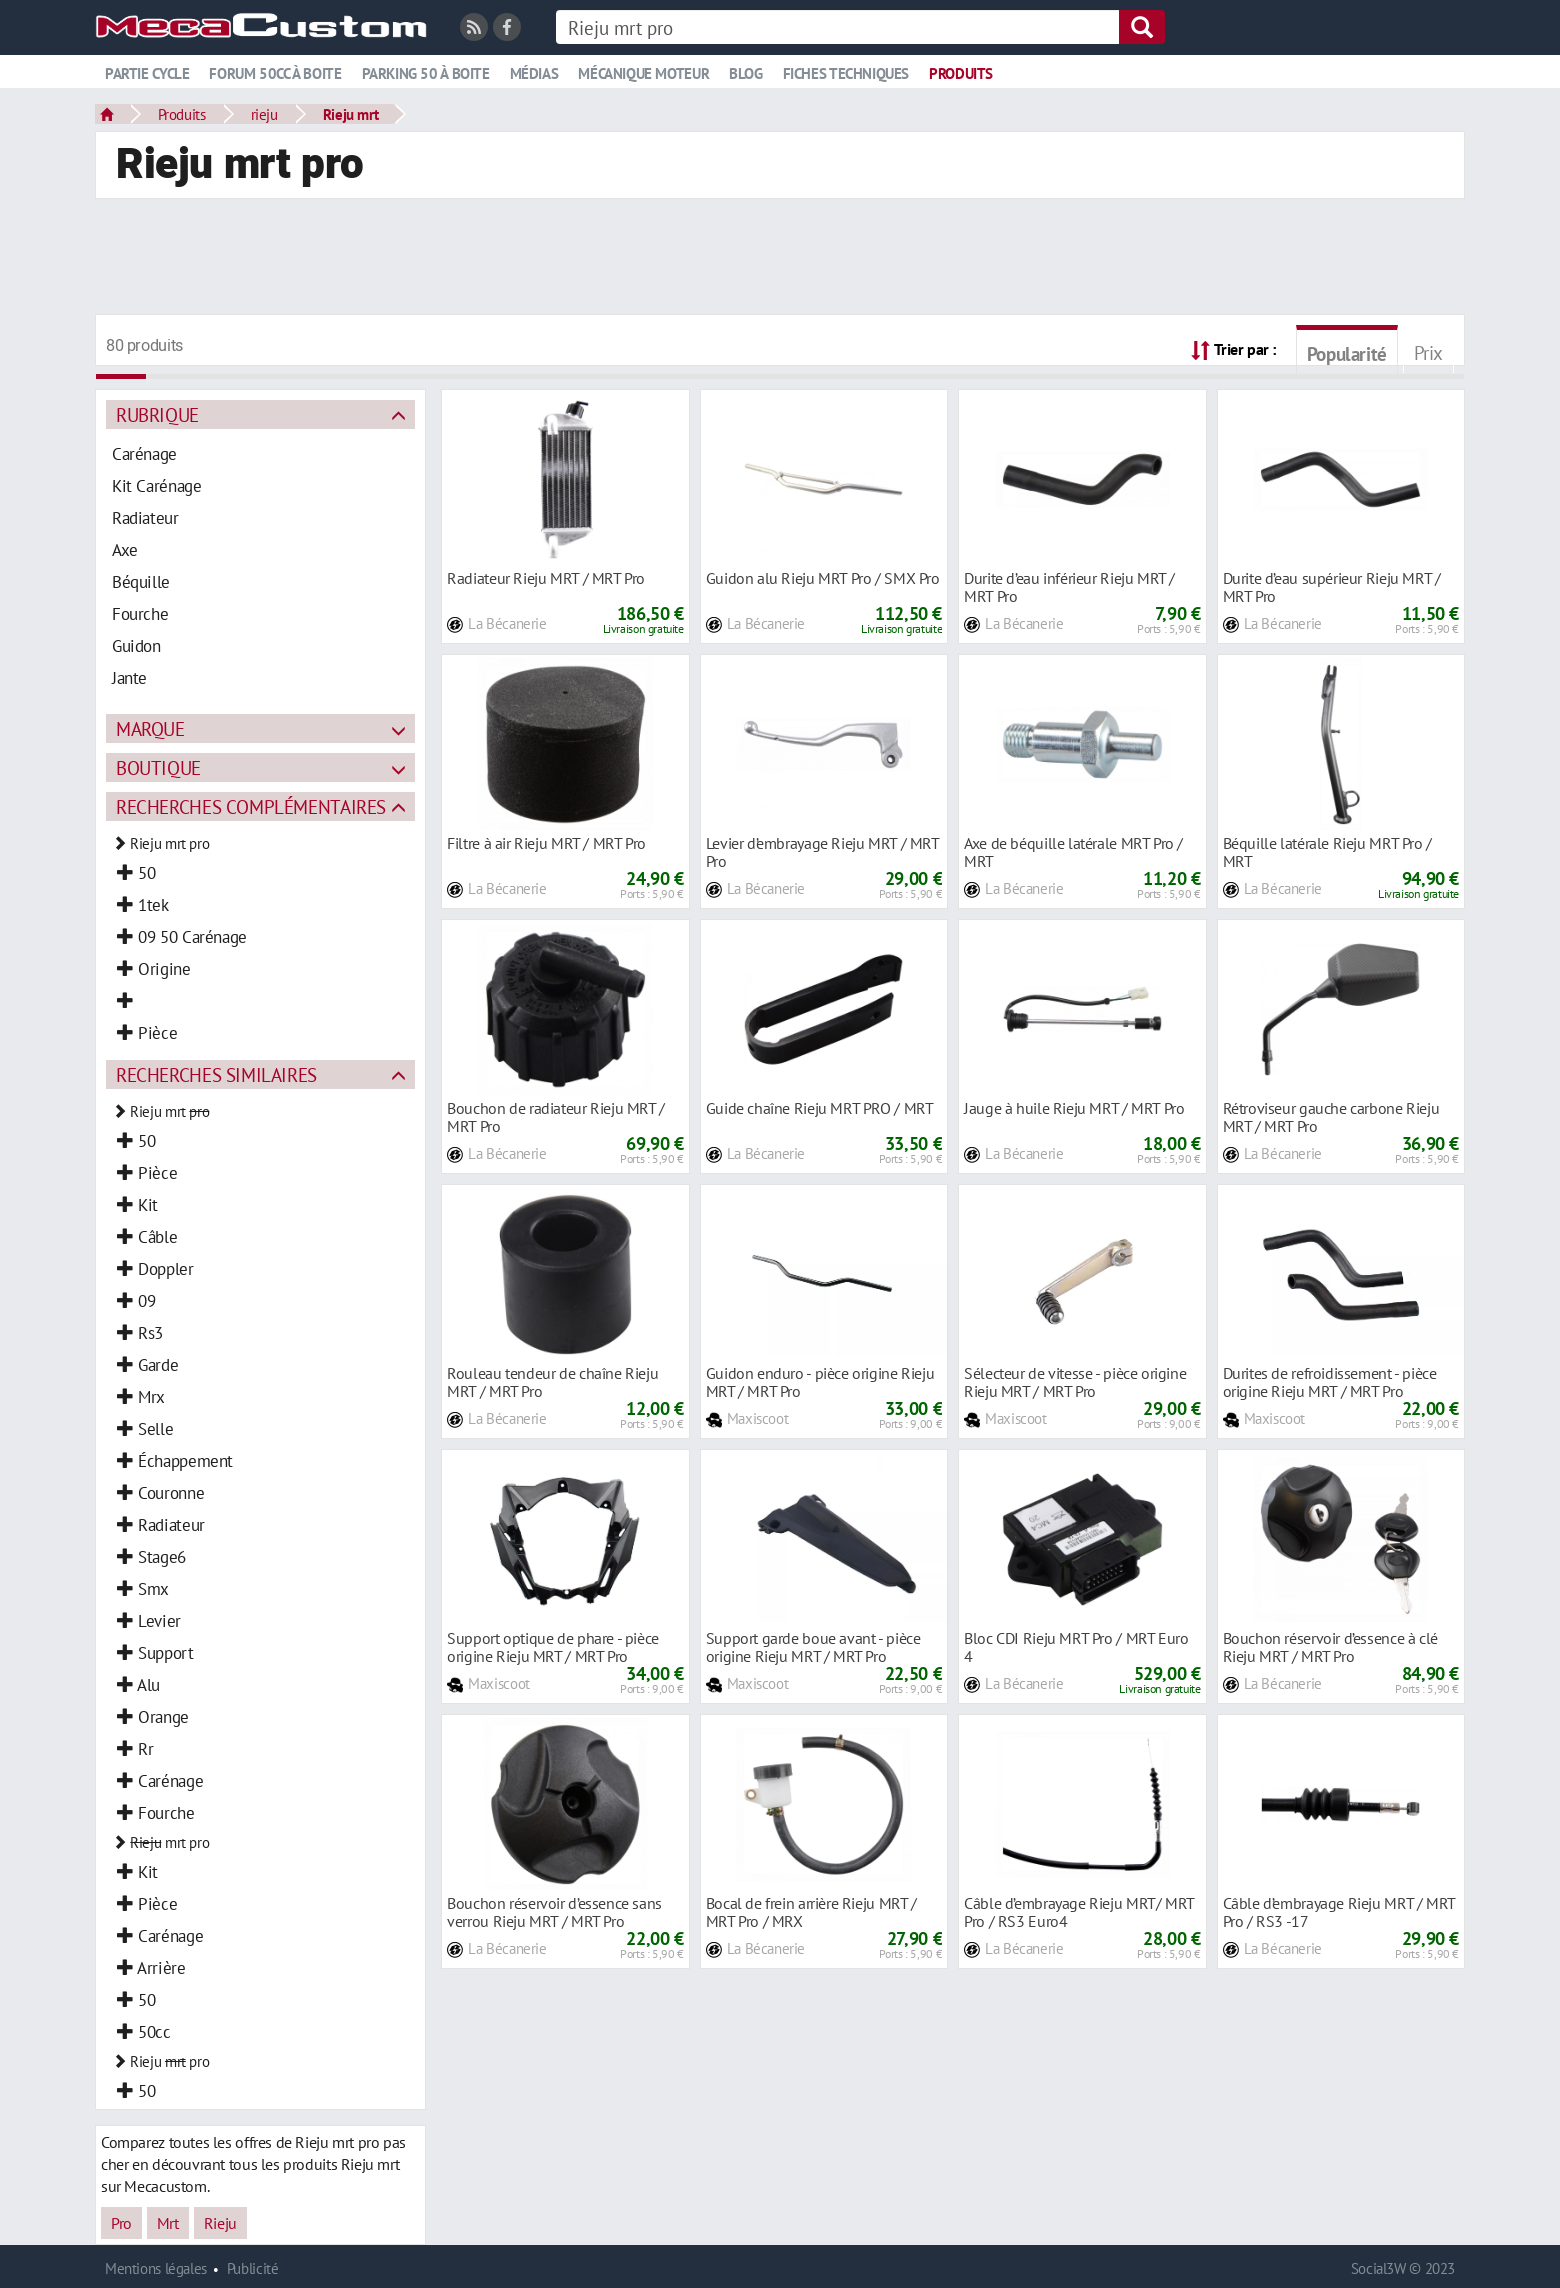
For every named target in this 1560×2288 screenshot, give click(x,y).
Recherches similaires (216, 1074)
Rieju (220, 2223)
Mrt (168, 2223)
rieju (264, 114)
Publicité (253, 2268)
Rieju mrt (351, 114)
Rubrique (157, 414)
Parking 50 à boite (426, 73)
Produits (961, 73)
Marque (150, 728)
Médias (534, 73)
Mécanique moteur (643, 73)
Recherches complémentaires (251, 806)
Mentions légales (156, 2268)
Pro (121, 2223)
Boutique (158, 767)
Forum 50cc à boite (275, 73)
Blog (745, 73)
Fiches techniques (846, 73)
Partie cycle (147, 73)
